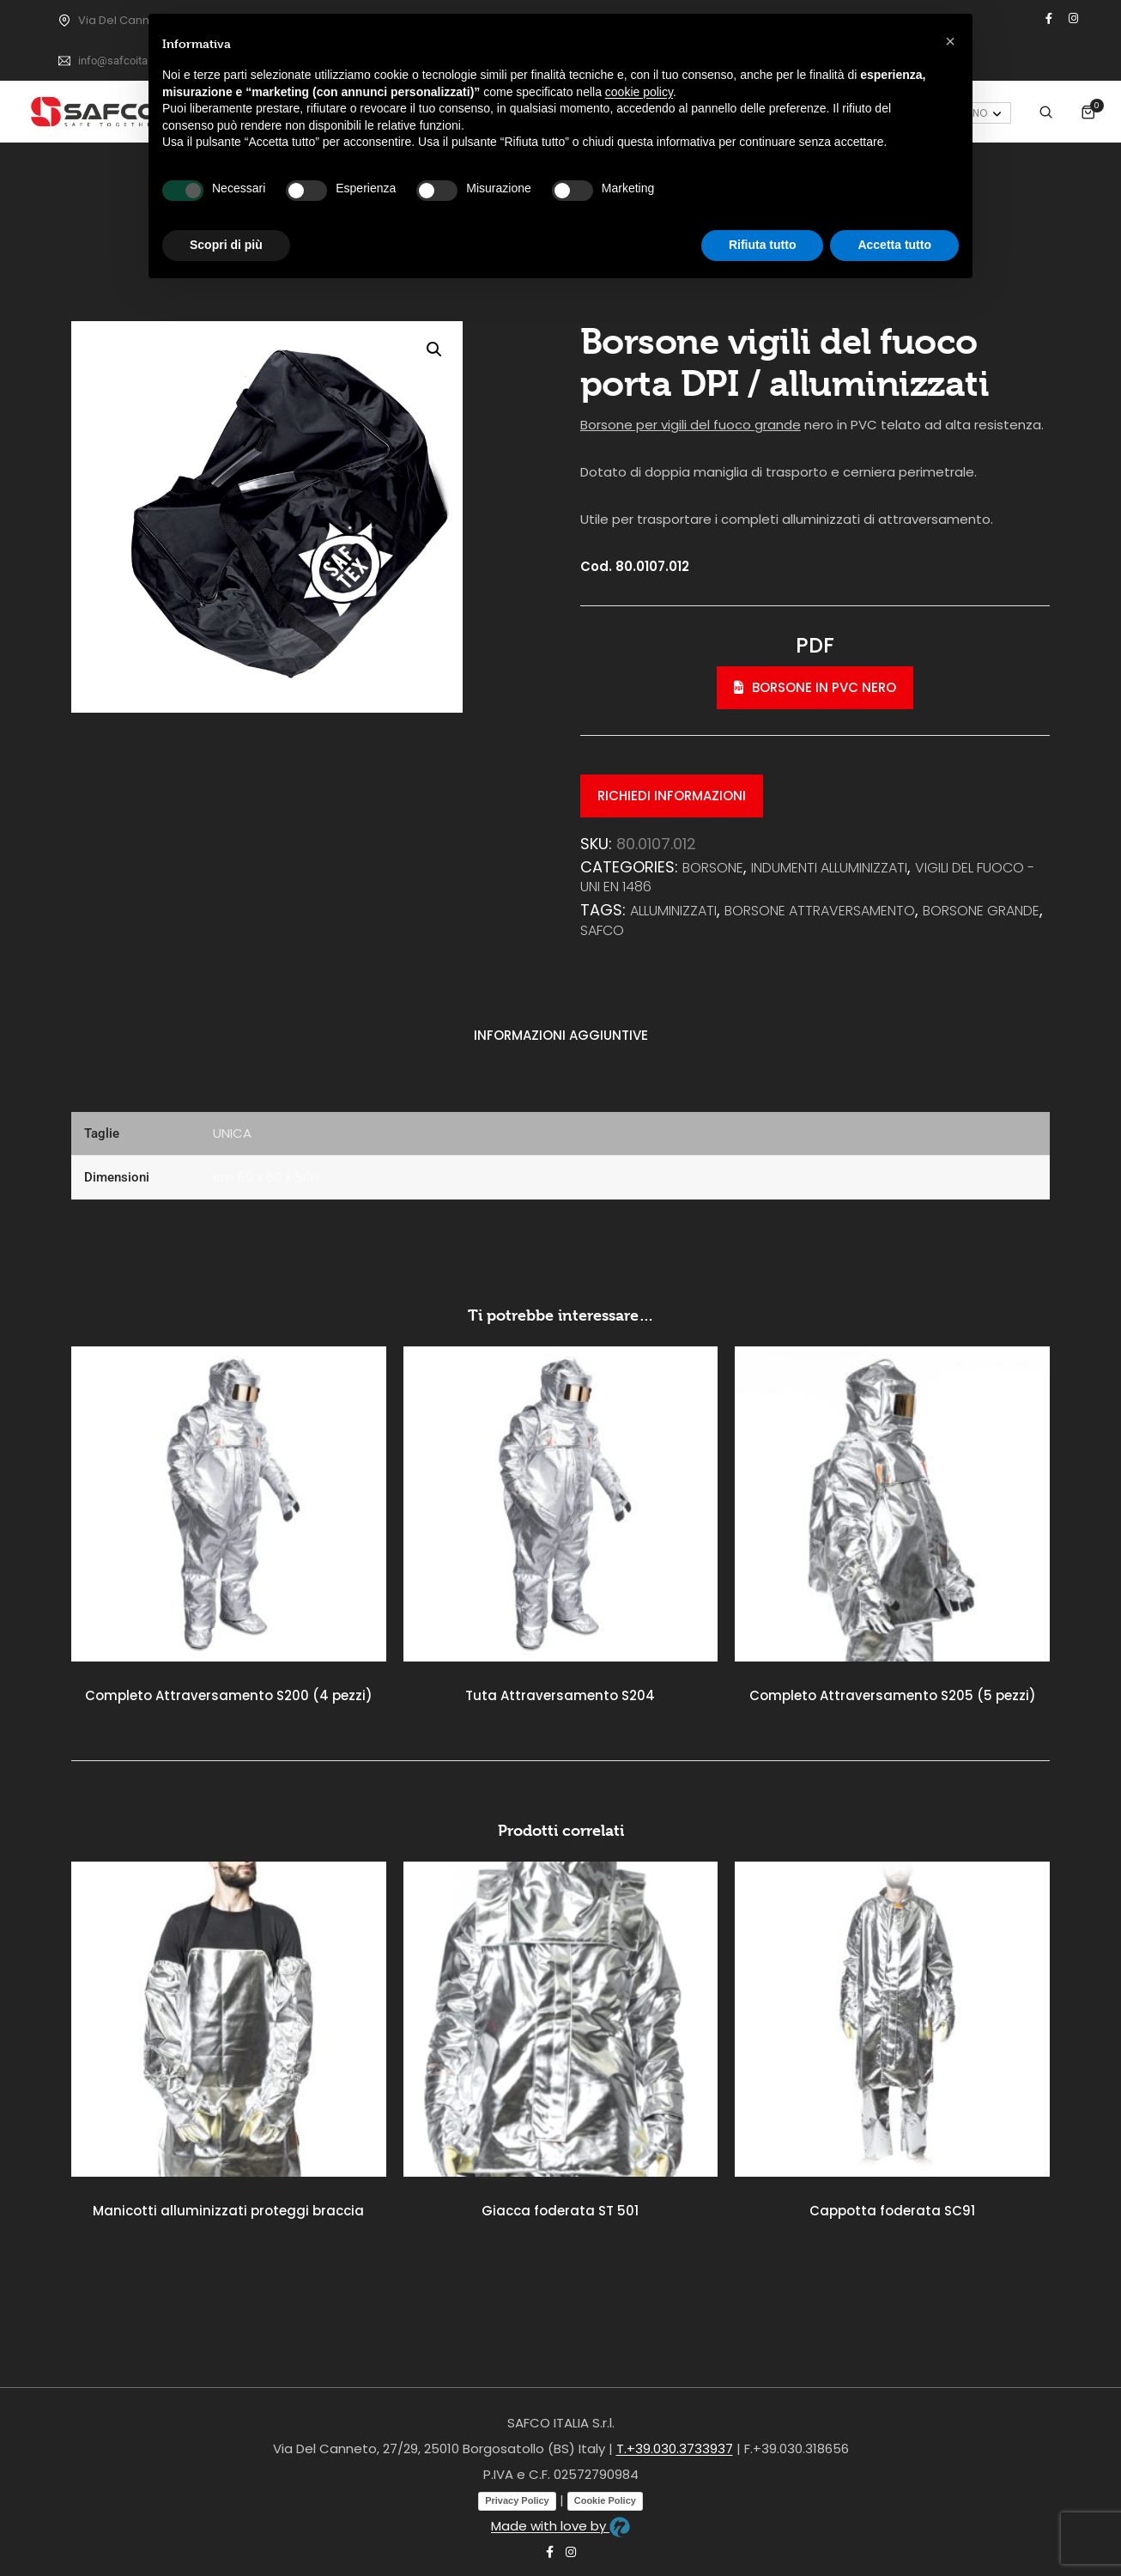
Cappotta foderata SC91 (892, 2211)
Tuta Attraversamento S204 (560, 1695)
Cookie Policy (605, 2500)
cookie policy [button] (639, 92)
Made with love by (560, 2526)
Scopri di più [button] (226, 245)
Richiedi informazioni (671, 796)
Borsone (712, 868)
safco (602, 930)
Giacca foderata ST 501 (560, 2211)
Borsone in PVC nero (815, 687)
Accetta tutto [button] (894, 245)
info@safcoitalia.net (127, 60)
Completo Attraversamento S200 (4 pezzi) (229, 1695)
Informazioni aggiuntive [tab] (561, 1035)
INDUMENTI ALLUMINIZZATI (829, 868)
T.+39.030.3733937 (674, 2448)
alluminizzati (673, 910)
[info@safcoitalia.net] (64, 61)
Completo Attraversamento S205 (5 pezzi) (892, 1695)
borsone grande (981, 910)
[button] (434, 349)
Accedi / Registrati (1003, 106)
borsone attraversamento (819, 910)
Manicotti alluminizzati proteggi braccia (228, 2211)
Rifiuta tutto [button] (763, 245)
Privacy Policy (517, 2500)
